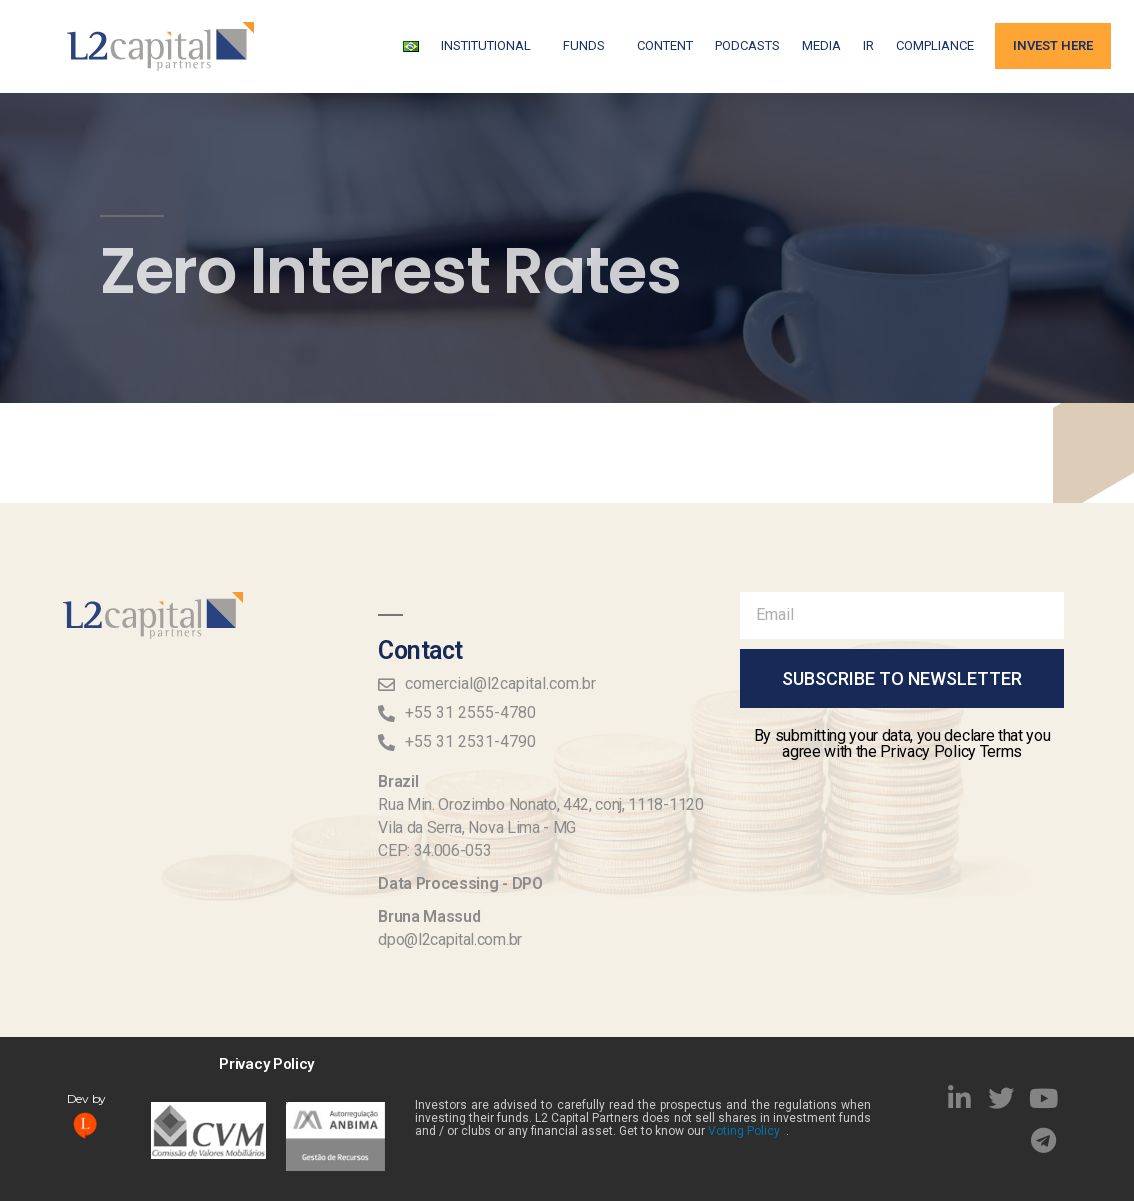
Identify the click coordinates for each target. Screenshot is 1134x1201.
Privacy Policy (266, 1064)
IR (868, 45)
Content (665, 45)
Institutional (491, 46)
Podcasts (747, 45)
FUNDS (589, 46)
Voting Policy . (747, 1131)
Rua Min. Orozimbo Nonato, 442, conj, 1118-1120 (540, 804)
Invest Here (1053, 45)
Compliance (935, 45)
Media (821, 45)
